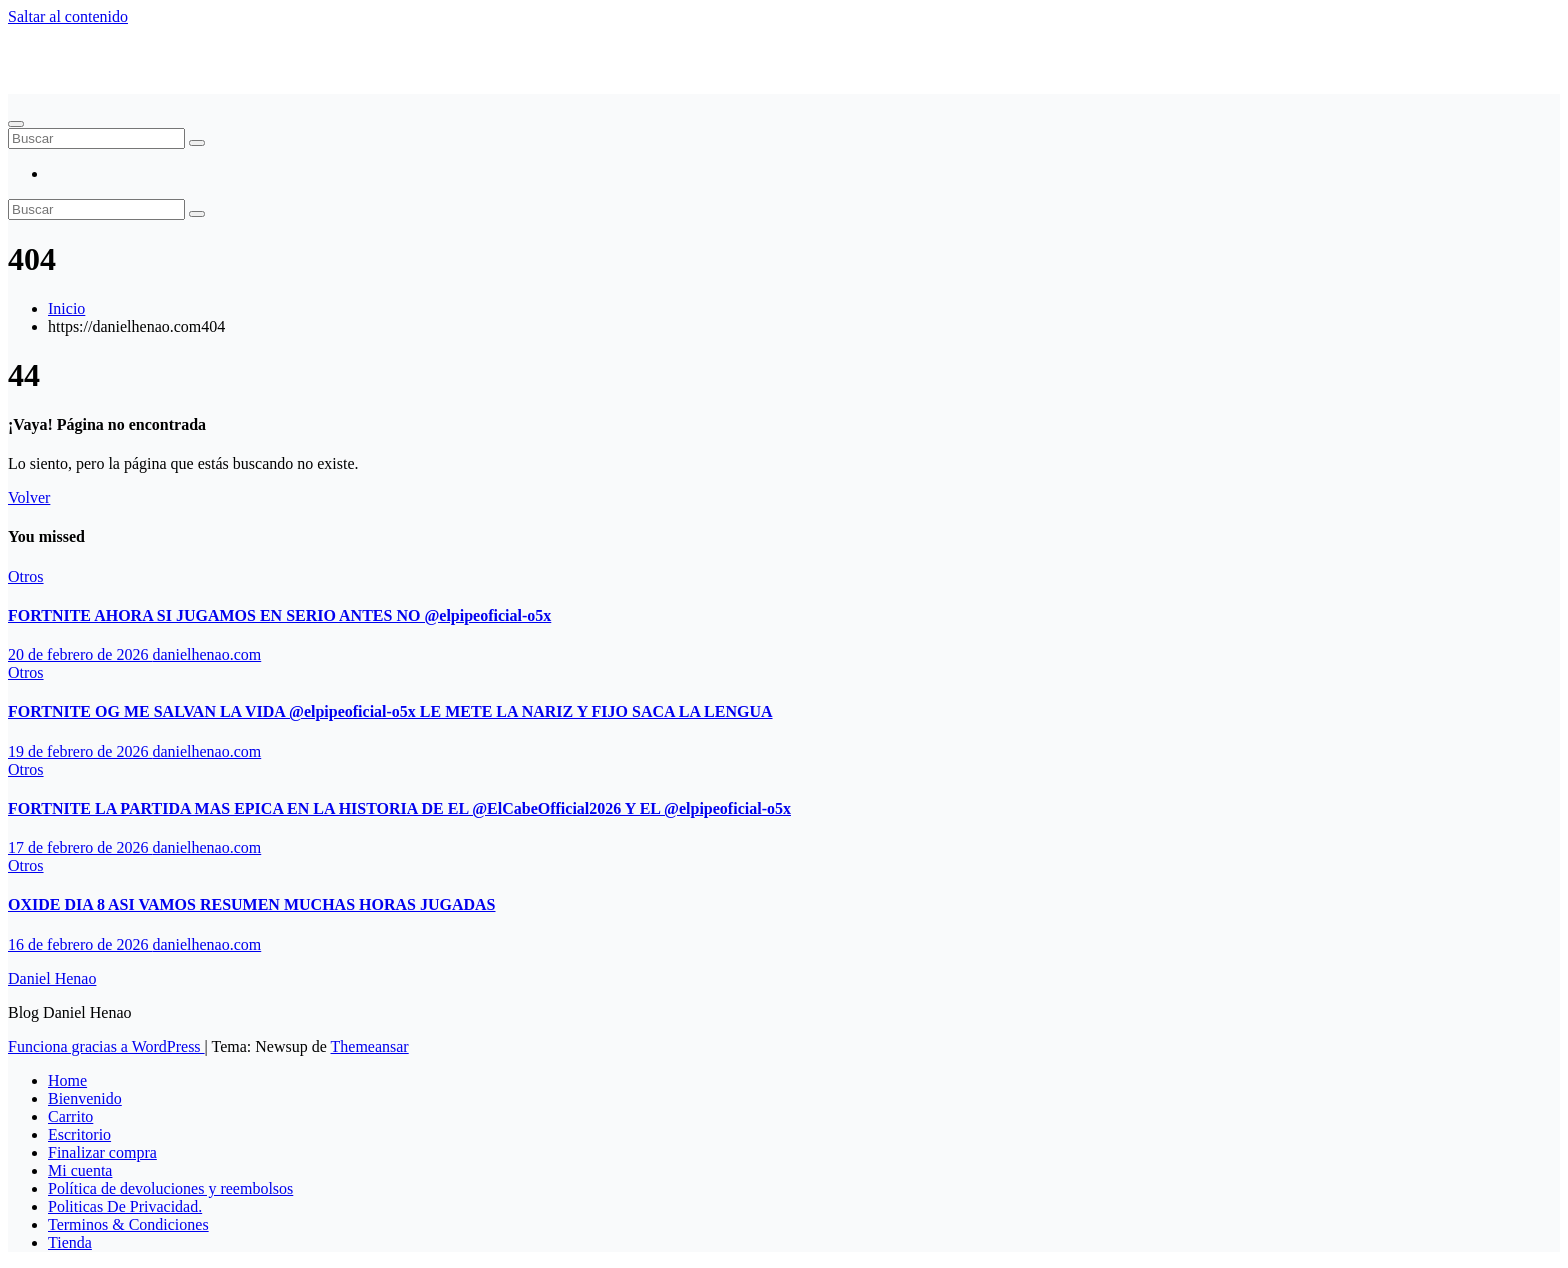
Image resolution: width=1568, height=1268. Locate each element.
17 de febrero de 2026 (80, 847)
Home (67, 1080)
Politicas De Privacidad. (125, 1206)
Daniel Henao (52, 50)
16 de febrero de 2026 (80, 944)
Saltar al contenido (68, 16)
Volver (29, 497)
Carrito (70, 1116)
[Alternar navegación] (16, 124)
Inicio (66, 308)
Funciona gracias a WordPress (106, 1046)
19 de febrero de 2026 (80, 751)
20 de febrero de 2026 (80, 654)
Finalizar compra (102, 1152)
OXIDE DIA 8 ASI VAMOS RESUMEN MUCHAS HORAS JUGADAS (251, 904)
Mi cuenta (80, 1170)
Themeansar (370, 1046)
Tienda (70, 1242)
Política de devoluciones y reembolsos (170, 1188)
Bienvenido (85, 1098)
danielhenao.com (206, 654)
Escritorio (79, 1134)
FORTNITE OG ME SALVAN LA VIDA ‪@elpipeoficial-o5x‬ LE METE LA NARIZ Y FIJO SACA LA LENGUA (390, 711)
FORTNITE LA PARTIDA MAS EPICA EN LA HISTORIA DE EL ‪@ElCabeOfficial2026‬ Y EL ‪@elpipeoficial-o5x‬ (399, 808)
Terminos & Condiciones (128, 1224)
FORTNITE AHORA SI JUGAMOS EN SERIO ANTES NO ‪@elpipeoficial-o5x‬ (279, 615)
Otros (26, 576)
